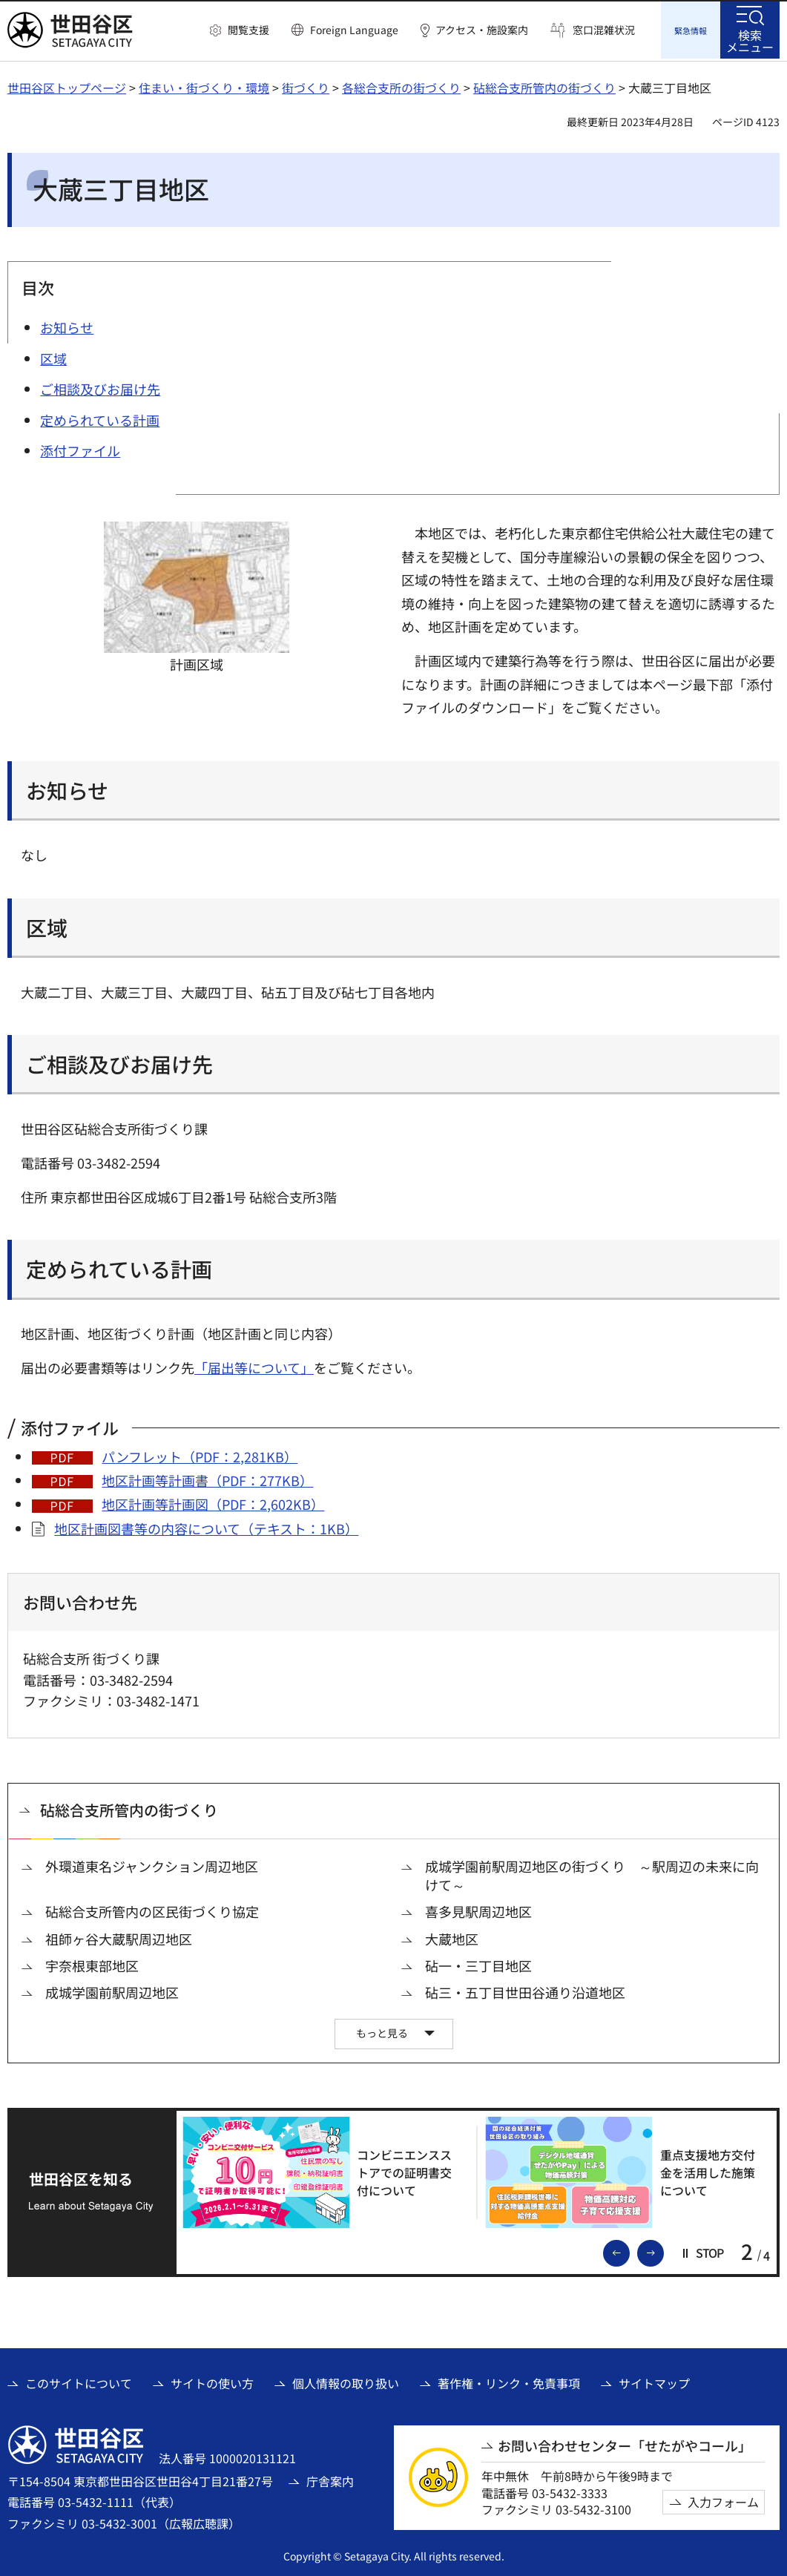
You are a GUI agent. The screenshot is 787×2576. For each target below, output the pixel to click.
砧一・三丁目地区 (478, 1963)
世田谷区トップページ (66, 85)
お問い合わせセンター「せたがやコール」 (624, 2443)
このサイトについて (78, 2381)
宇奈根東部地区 (92, 1963)
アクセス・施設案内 (481, 30)
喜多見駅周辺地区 (478, 1909)
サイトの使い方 (212, 2381)
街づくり (305, 85)
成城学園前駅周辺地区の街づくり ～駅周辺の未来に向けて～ (592, 1873)
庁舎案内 (330, 2479)
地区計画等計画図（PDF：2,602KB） (213, 1501)
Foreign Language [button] (354, 29)
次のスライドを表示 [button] (663, 2249)
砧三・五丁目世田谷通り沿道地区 (525, 1990)
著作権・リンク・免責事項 (509, 2381)
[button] (239, 30)
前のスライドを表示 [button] (629, 2249)
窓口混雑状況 (604, 30)
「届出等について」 (254, 1365)
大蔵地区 (451, 1937)
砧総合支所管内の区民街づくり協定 (152, 1909)
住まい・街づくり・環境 (204, 85)
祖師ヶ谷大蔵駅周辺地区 (118, 1937)
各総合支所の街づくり (401, 85)
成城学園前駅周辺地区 (112, 1990)
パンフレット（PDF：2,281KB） (199, 1454)
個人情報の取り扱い (345, 2381)
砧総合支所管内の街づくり (544, 85)
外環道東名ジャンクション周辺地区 (151, 1864)
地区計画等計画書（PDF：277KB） (207, 1478)
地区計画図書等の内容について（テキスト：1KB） (206, 1526)
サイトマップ (654, 2381)
